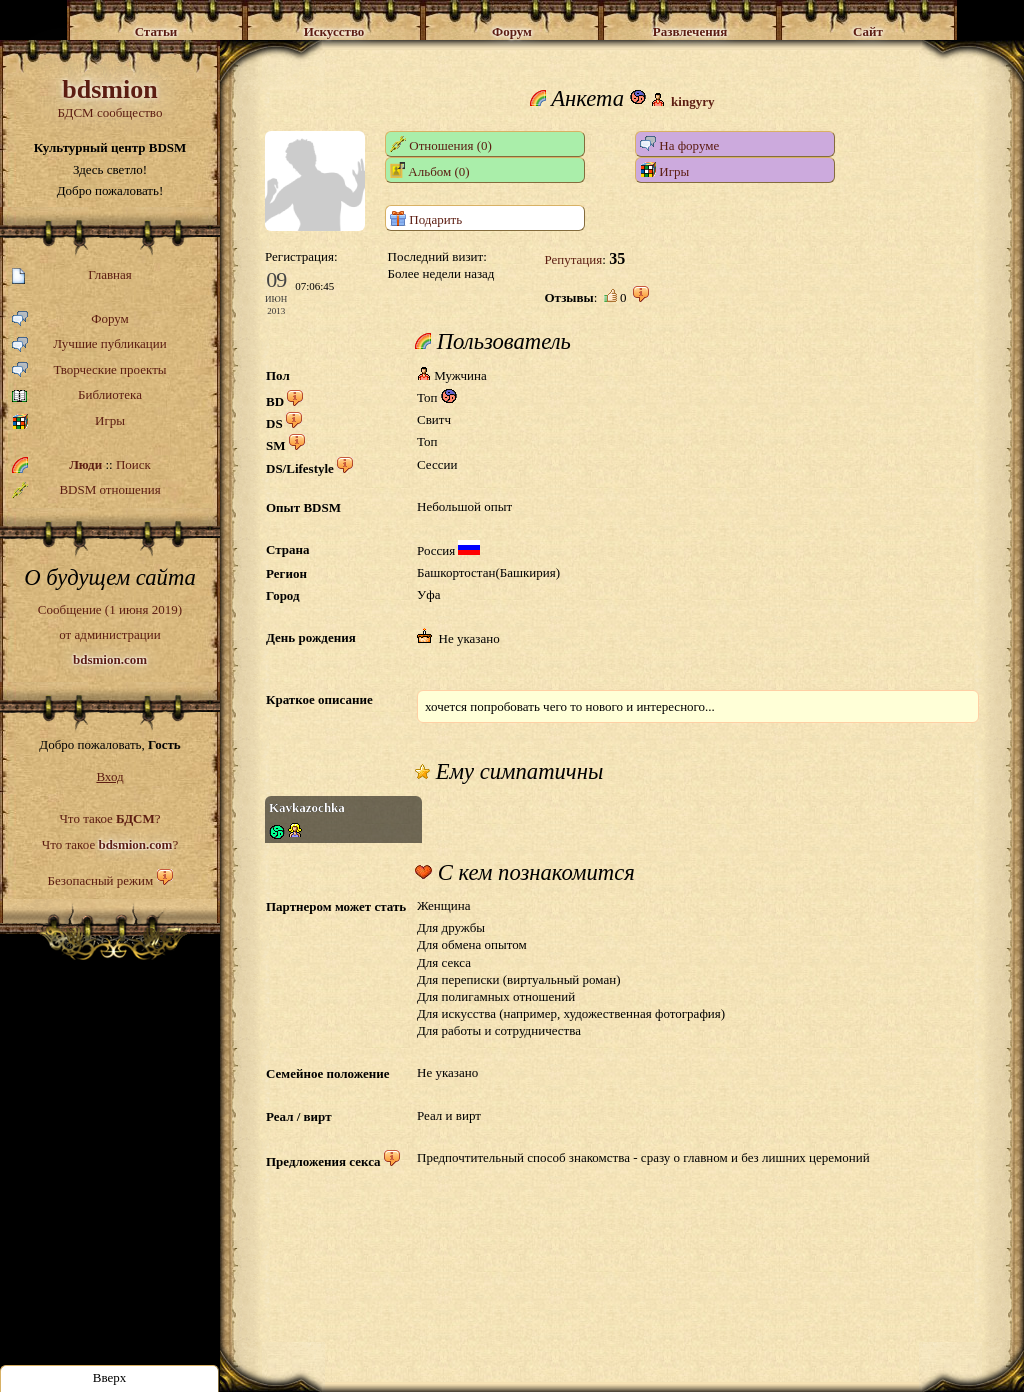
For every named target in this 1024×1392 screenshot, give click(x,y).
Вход (109, 776)
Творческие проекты (89, 370)
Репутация (573, 259)
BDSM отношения (86, 490)
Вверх (110, 1377)
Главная (72, 275)
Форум (70, 319)
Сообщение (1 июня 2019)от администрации (110, 634)
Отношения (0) (441, 144)
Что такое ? (109, 818)
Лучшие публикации (89, 344)
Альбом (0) (430, 170)
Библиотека (77, 395)
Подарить (426, 218)
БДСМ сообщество (110, 97)
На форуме (679, 144)
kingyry (692, 101)
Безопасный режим (100, 880)
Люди (85, 464)
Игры (68, 421)
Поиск (133, 464)
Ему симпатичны (509, 772)
